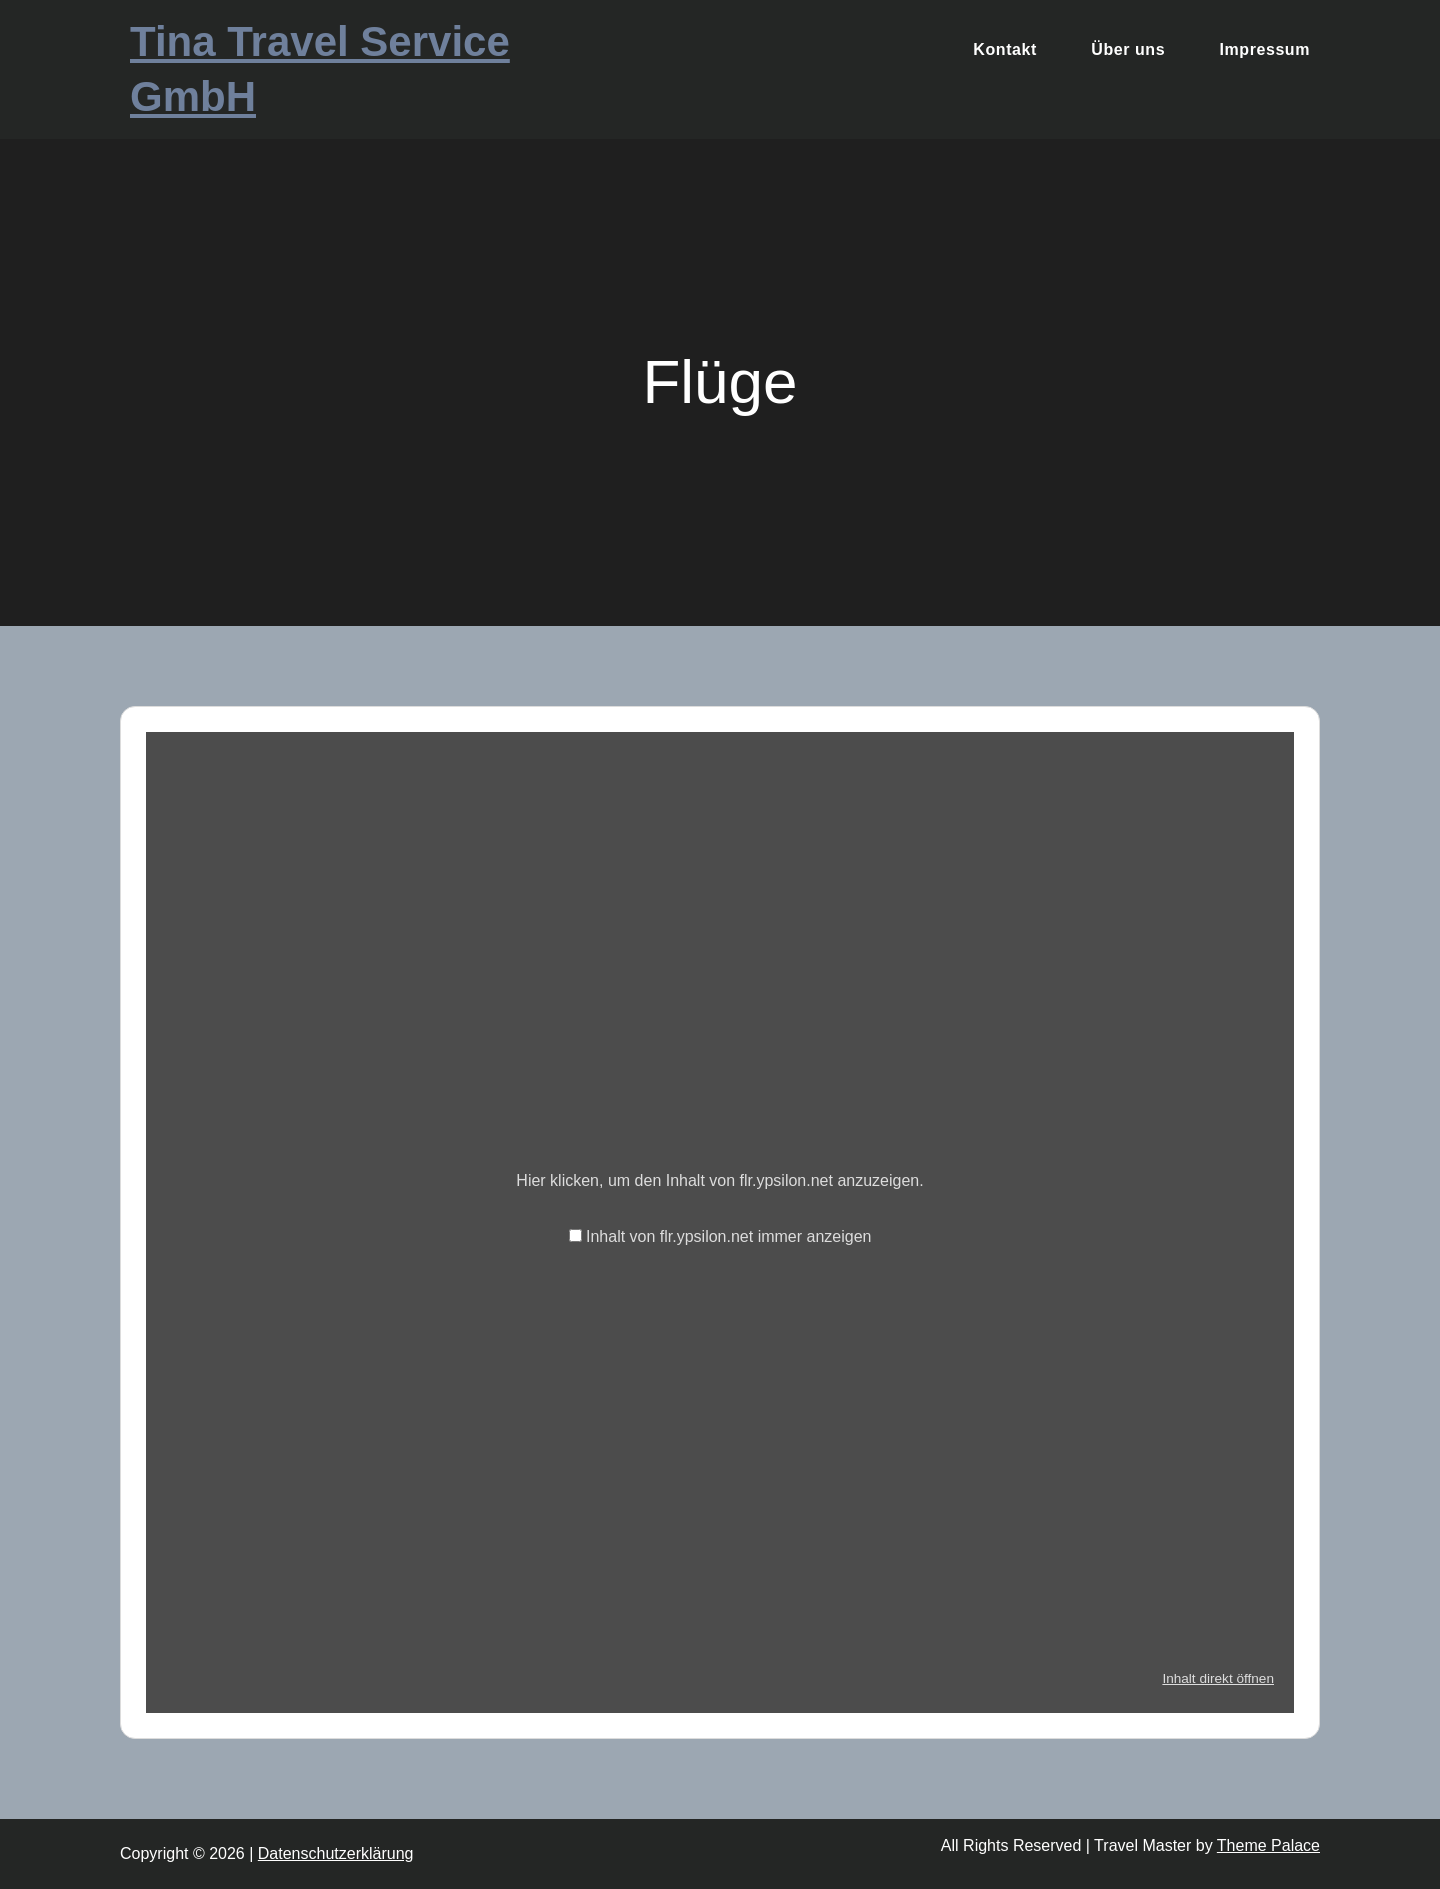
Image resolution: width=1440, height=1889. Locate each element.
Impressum (1265, 49)
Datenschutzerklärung (336, 1853)
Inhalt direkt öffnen (1218, 1678)
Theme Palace (1268, 1845)
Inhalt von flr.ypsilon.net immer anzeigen (728, 1236)
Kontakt (1004, 49)
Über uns (1128, 49)
